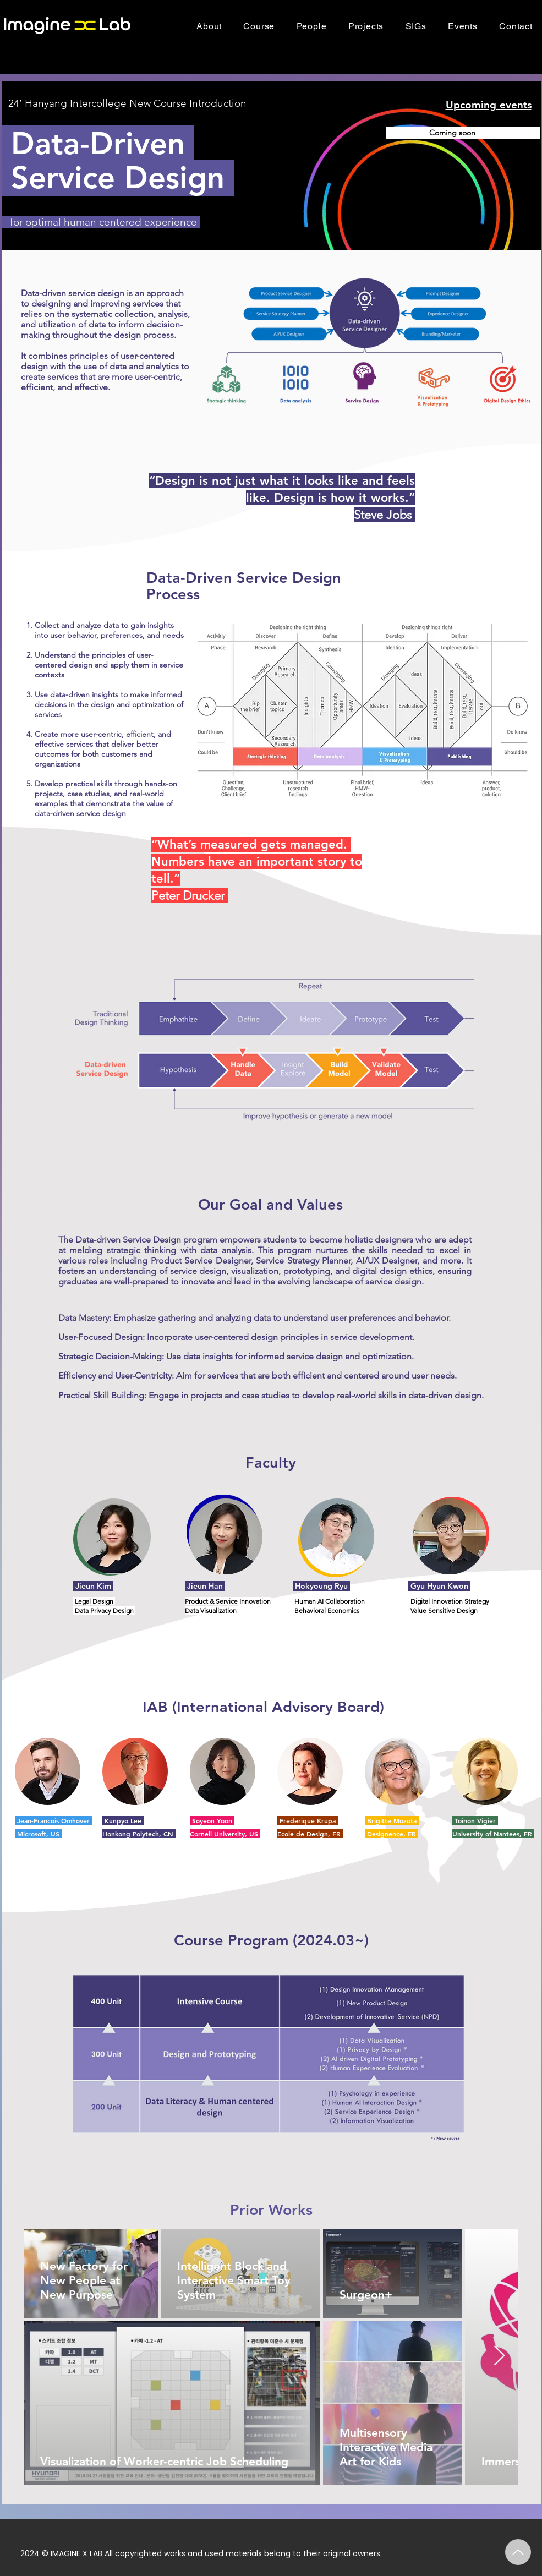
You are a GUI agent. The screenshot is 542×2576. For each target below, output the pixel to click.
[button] (259, 26)
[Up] (518, 2552)
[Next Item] (499, 2356)
